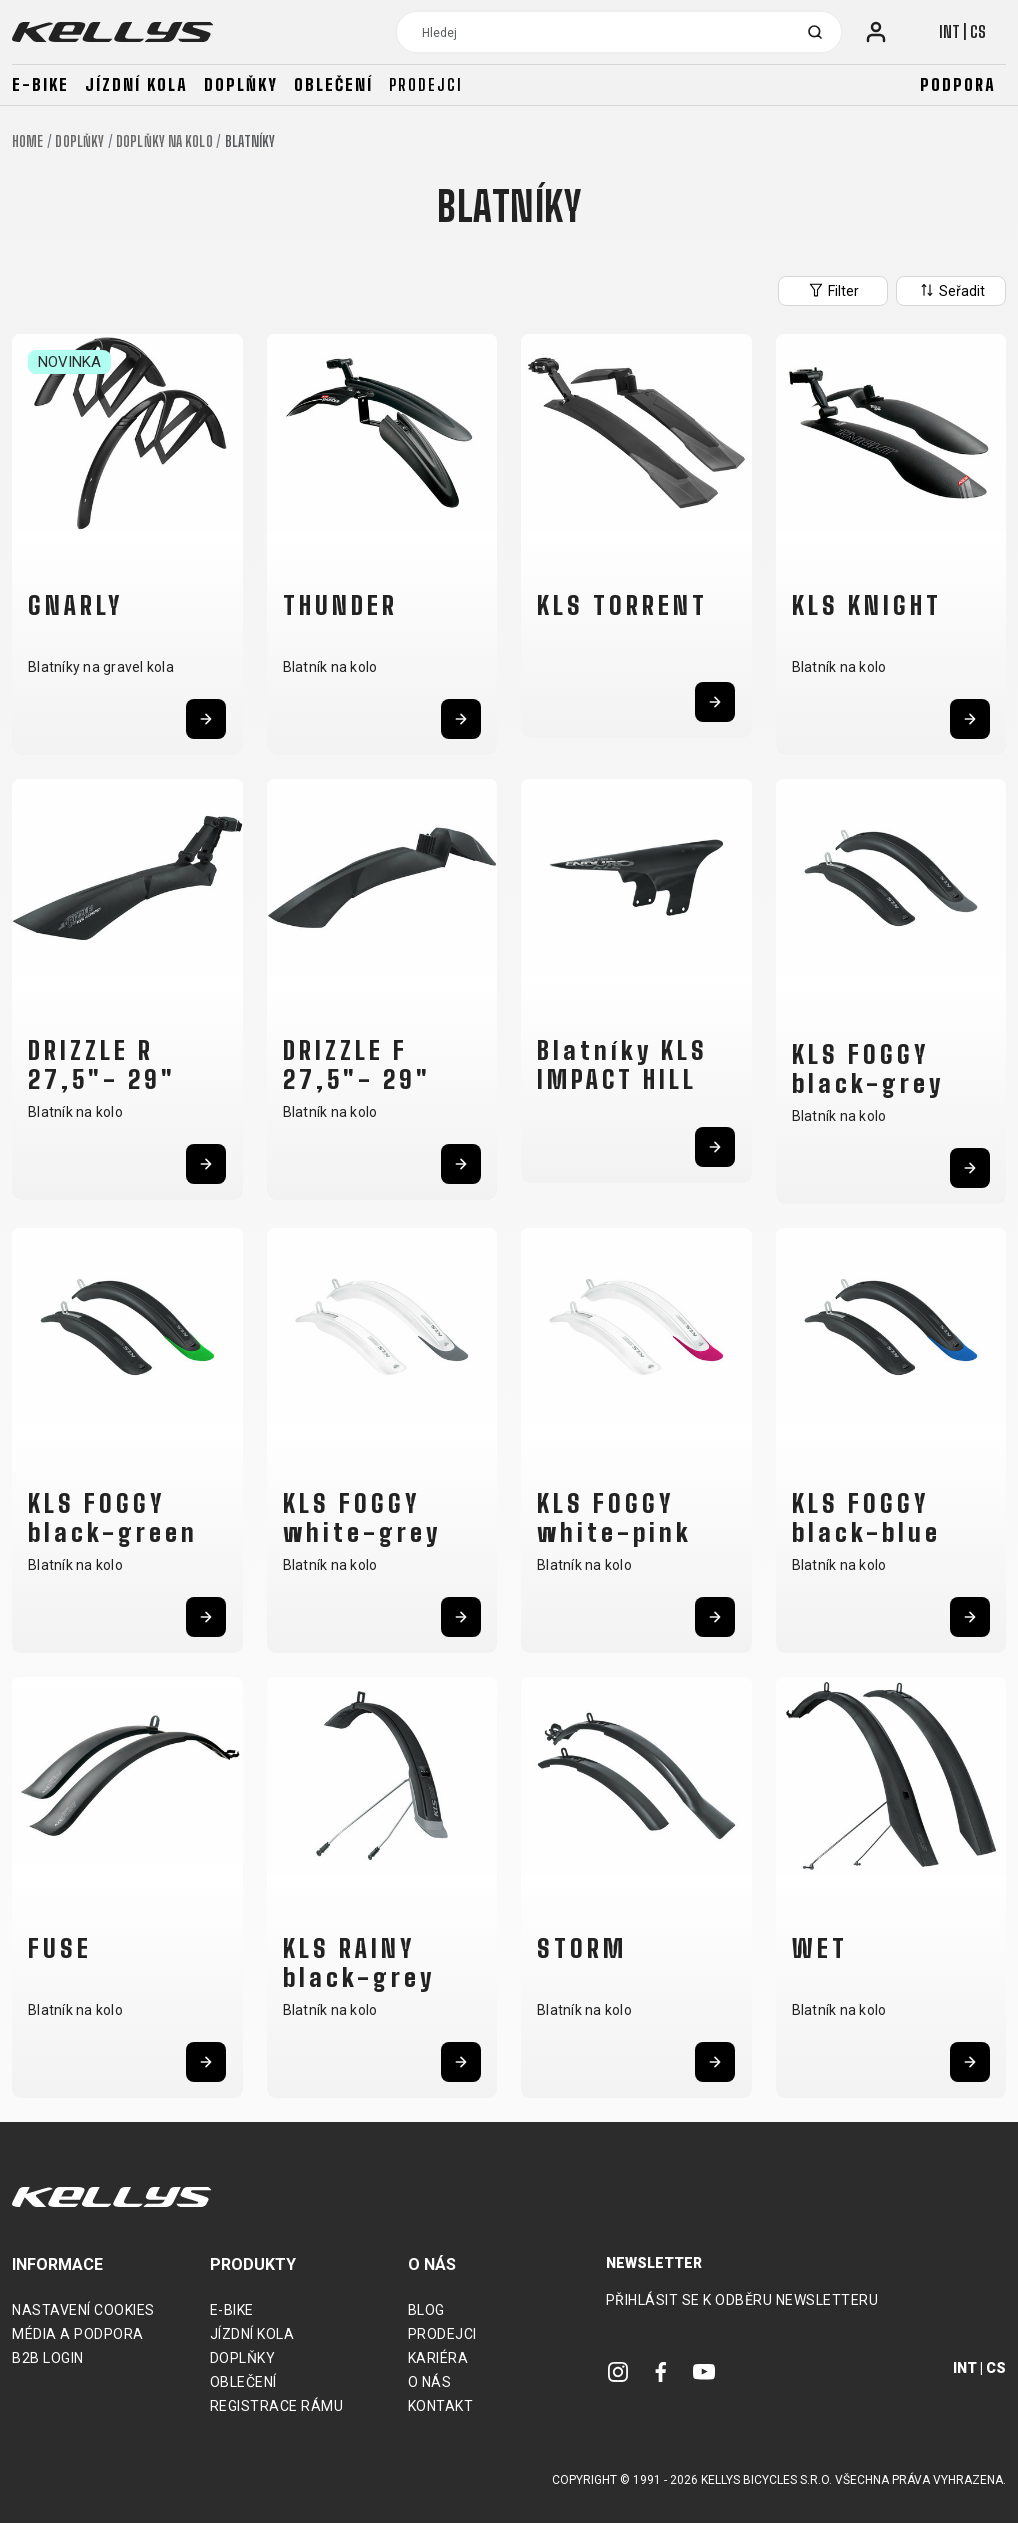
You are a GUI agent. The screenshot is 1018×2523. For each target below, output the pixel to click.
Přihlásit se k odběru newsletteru (742, 2300)
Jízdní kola (136, 84)
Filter (833, 290)
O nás (430, 2382)
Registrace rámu (277, 2406)
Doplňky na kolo (164, 141)
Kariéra (438, 2358)
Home (27, 141)
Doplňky (241, 84)
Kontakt (441, 2406)
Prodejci (426, 84)
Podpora (958, 84)
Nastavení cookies (83, 2310)
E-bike (40, 84)
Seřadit (951, 290)
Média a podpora (78, 2334)
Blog (426, 2310)
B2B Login (48, 2358)
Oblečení (333, 84)
